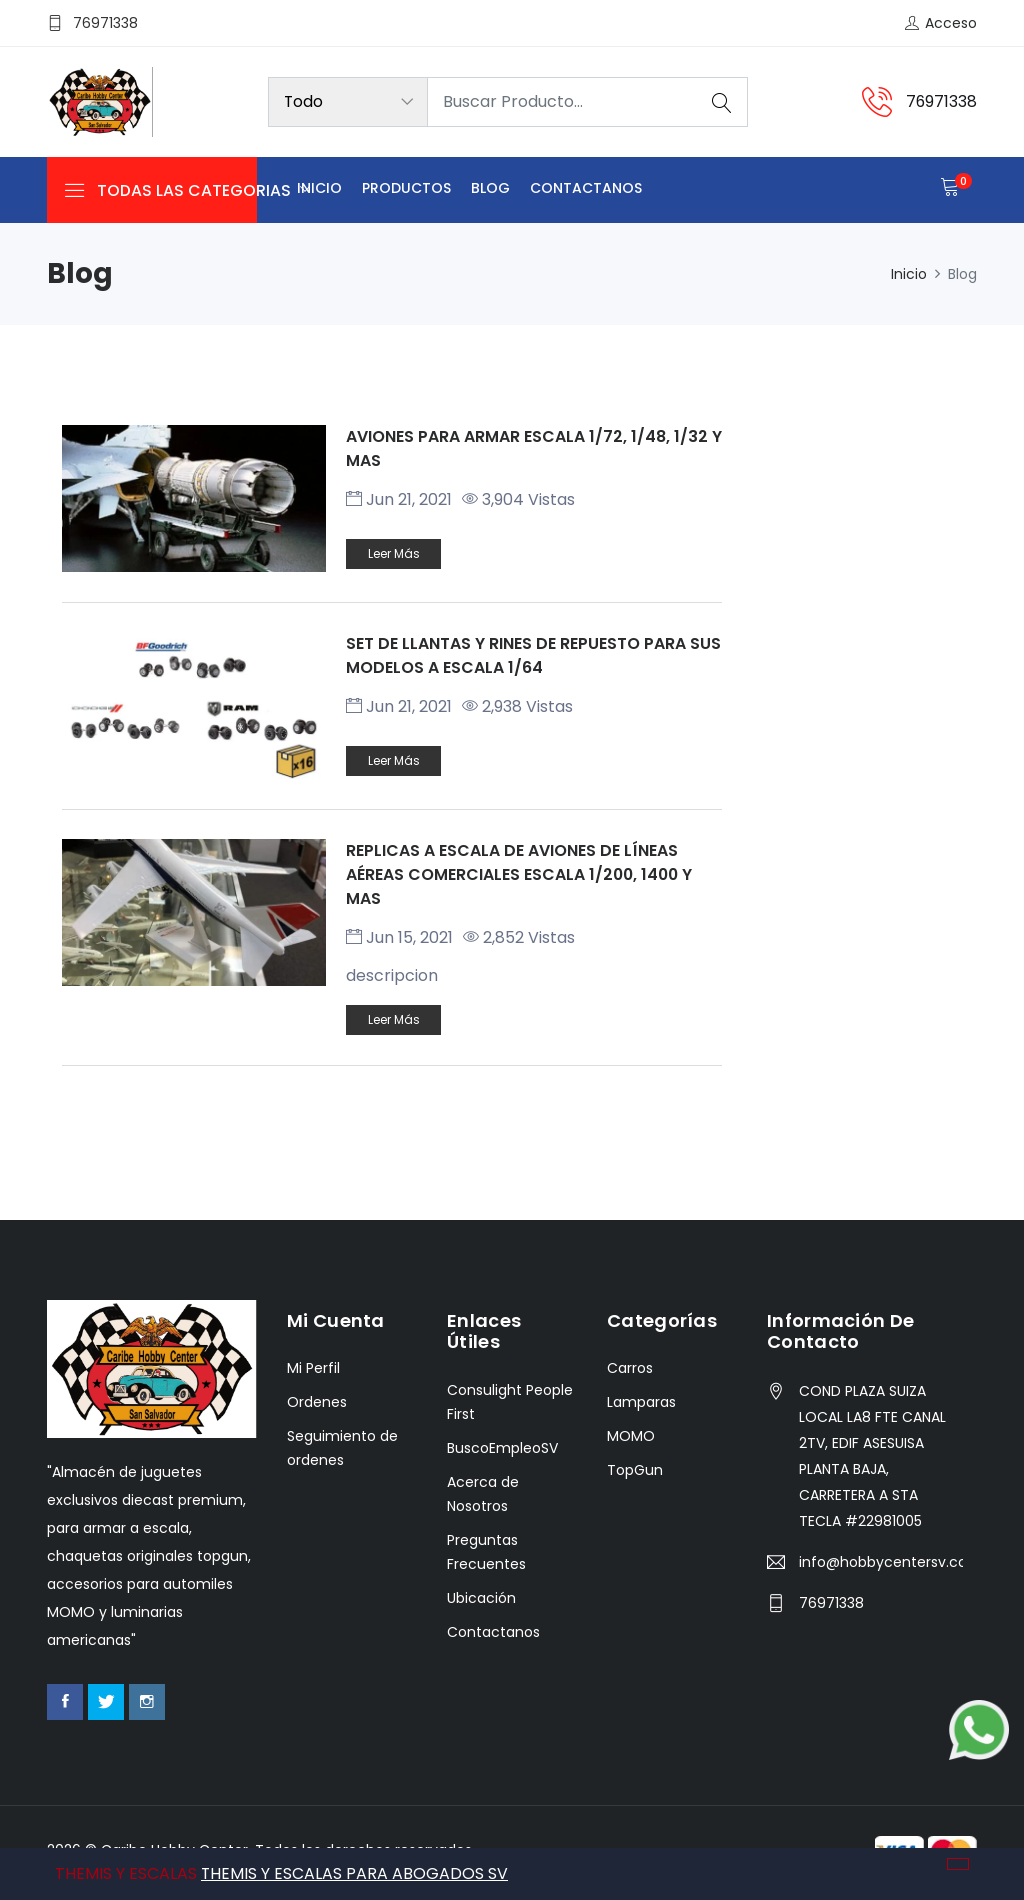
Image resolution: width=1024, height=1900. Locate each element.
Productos (406, 189)
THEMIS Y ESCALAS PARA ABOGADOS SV (355, 1873)
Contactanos (586, 189)
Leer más (394, 553)
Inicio (319, 189)
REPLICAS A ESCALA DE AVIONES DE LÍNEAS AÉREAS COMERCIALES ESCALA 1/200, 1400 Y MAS (521, 876)
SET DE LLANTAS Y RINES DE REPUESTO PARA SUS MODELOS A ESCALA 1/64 (533, 656)
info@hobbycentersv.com (881, 1564)
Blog (490, 189)
